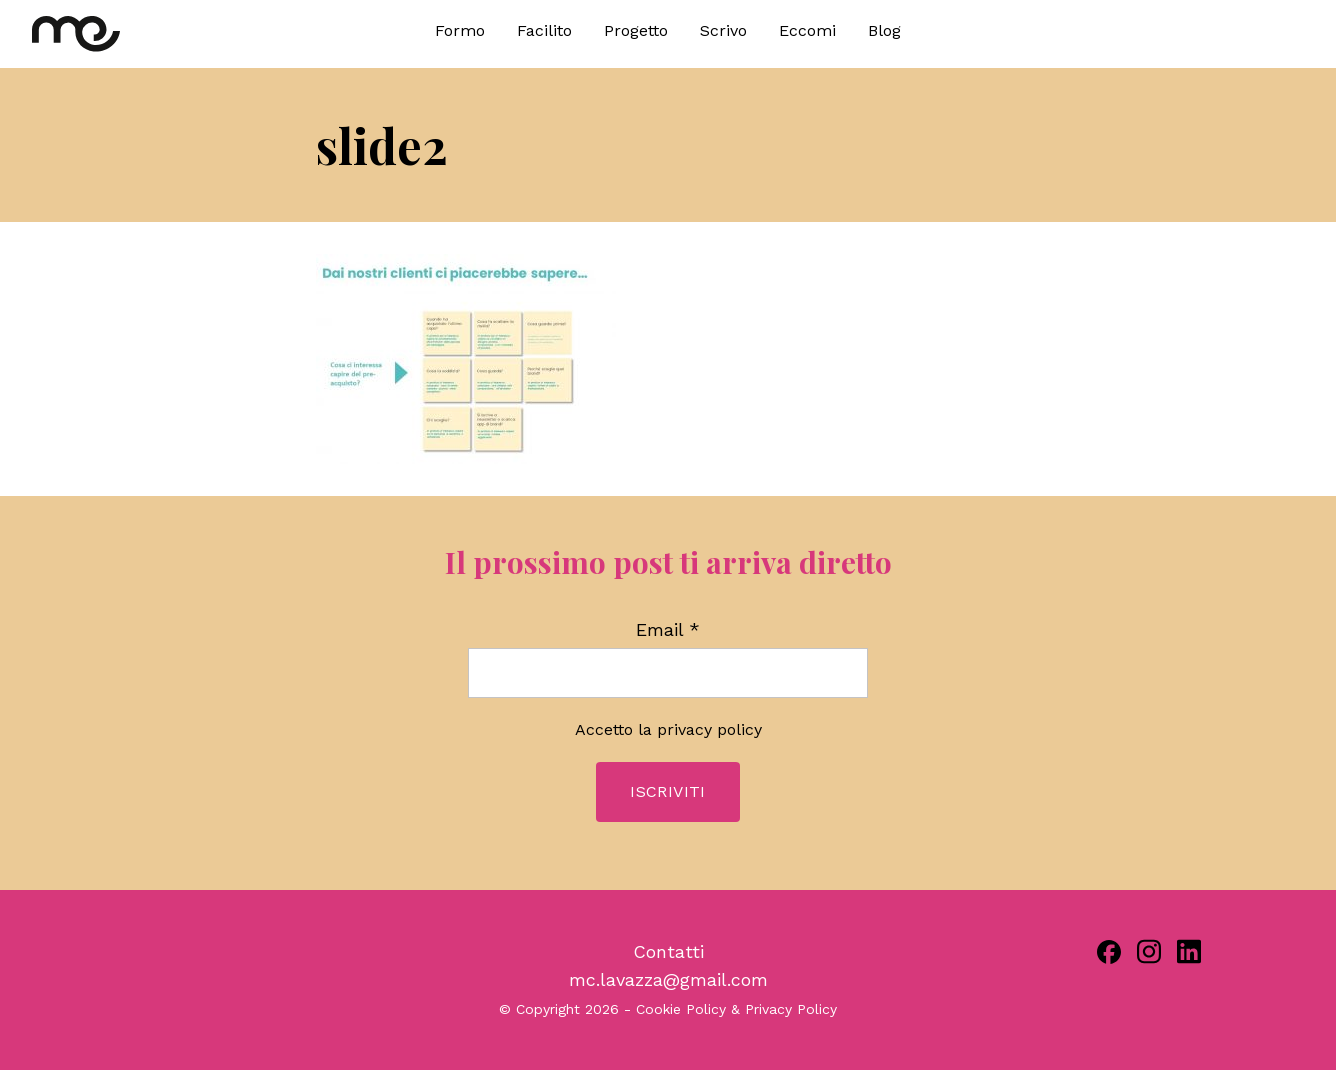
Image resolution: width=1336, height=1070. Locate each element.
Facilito (544, 30)
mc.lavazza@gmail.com (668, 979)
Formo (460, 30)
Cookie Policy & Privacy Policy (736, 1009)
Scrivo (723, 30)
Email (668, 630)
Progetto (636, 30)
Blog (884, 30)
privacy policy (709, 729)
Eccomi (807, 30)
